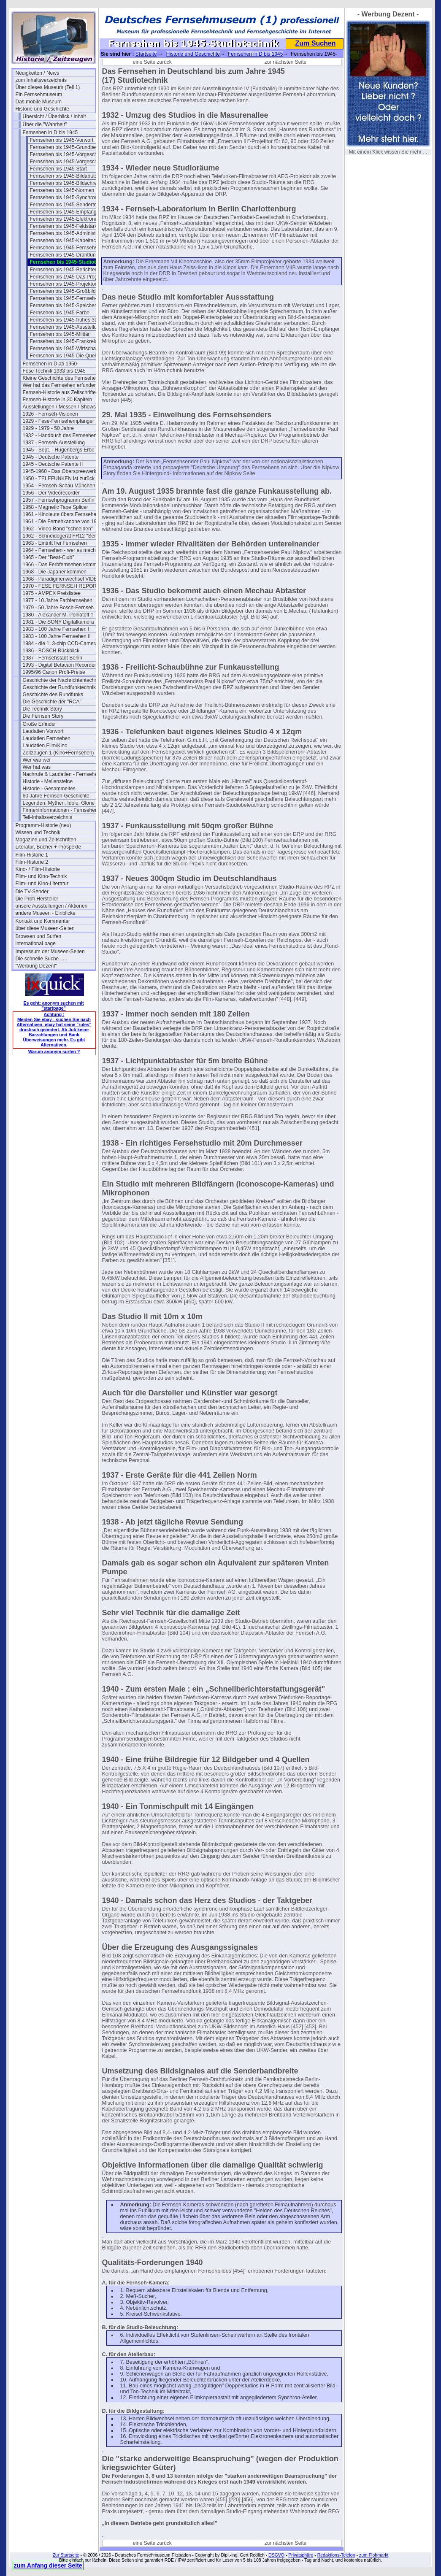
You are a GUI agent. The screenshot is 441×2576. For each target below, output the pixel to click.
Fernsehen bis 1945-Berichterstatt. (69, 270)
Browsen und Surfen (39, 936)
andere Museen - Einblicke (46, 913)
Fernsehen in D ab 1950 (50, 364)
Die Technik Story (42, 709)
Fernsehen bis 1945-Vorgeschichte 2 (69, 162)
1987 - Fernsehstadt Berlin (52, 658)
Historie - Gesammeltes (49, 789)
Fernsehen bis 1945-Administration (69, 233)
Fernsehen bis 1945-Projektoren (66, 284)
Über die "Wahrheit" (45, 124)
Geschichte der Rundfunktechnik (59, 687)
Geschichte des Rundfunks (53, 694)
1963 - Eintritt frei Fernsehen (55, 543)
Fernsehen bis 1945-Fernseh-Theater (69, 298)
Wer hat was (37, 767)
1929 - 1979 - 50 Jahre (48, 428)
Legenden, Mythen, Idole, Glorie (59, 803)
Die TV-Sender (32, 892)
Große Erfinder (39, 724)
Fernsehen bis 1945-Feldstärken (66, 226)
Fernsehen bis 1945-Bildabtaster (66, 176)
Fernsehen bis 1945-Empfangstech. (69, 212)
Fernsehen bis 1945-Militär (60, 334)
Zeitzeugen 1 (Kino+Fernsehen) (58, 753)
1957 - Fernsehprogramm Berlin (59, 500)
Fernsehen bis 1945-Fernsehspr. (66, 248)
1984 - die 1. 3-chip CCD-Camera (60, 643)
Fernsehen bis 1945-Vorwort (62, 140)
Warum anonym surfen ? (54, 1051)
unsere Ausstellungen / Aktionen (52, 906)
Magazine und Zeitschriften (46, 840)
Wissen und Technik (38, 832)
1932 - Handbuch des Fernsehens (61, 435)
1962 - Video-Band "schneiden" (58, 529)
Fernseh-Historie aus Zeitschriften (61, 392)
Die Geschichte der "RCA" (52, 702)
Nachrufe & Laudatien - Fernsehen (61, 774)
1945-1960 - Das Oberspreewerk (60, 471)
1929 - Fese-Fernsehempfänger (58, 421)
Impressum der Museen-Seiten (50, 951)
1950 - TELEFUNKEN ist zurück (59, 478)
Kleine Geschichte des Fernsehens (62, 378)
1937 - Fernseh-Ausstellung (54, 443)
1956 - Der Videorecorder (51, 493)
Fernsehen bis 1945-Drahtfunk (64, 255)
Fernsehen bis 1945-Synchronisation (69, 197)
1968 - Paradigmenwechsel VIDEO (62, 579)
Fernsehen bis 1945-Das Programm (69, 277)
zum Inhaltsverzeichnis (41, 80)
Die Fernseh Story (43, 716)
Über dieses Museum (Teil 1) (48, 87)
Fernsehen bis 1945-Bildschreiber (68, 183)
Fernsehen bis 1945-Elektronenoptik (69, 219)
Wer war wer (37, 760)
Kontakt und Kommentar (43, 921)
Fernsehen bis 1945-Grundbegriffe (68, 147)
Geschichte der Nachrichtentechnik (62, 680)
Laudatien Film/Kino (45, 746)
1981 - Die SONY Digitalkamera (58, 622)
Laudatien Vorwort (43, 731)
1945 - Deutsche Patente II (53, 464)
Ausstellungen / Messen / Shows (59, 407)
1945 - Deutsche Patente (51, 457)
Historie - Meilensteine (48, 781)
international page (36, 943)
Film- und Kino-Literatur (42, 884)
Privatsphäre (300, 2554)
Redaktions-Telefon (336, 2554)
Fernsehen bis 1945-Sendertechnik (69, 205)
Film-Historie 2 (32, 862)
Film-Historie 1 (32, 855)
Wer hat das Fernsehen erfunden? (61, 385)
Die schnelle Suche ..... (42, 959)
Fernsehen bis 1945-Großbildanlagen (69, 291)
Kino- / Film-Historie (38, 869)
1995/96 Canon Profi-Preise (54, 672)
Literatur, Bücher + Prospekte (48, 847)
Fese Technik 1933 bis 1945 (54, 371)
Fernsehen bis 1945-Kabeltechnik (68, 240)
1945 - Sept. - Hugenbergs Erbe (59, 450)
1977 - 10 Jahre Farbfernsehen (57, 600)
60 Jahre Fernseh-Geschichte (56, 796)
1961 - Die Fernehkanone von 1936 (62, 521)
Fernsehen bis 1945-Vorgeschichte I (69, 154)
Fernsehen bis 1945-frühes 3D (64, 320)
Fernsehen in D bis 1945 (50, 132)
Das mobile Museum (39, 102)
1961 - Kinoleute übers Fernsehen (61, 514)
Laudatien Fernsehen (46, 738)
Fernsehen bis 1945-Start (58, 169)
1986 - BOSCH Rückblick (51, 651)
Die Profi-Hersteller (37, 899)
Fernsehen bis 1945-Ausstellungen (69, 327)
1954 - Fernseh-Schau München (59, 486)
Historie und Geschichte (42, 109)
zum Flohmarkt (373, 2554)
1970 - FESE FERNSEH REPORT (61, 586)
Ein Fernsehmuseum (39, 94)
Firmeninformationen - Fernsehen (60, 810)
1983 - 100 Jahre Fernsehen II (57, 636)
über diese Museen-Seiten (45, 928)
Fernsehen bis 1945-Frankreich (65, 341)
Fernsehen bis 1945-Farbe (59, 313)
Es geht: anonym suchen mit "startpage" (54, 1005)
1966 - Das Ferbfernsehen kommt (60, 565)
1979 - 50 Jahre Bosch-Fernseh (58, 608)
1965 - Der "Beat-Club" (48, 557)
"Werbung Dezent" (36, 966)
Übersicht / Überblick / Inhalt (54, 116)
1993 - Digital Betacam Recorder (59, 665)
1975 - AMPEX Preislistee (52, 593)
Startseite (146, 54)
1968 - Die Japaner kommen (55, 572)
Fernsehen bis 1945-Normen (62, 190)
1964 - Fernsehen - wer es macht (60, 550)
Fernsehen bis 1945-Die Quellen (66, 356)
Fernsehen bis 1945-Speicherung (67, 305)
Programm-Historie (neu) (43, 825)
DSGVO (276, 2554)
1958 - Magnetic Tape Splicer (55, 507)
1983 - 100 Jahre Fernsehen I (56, 629)
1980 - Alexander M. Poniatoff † (58, 615)
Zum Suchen (315, 43)
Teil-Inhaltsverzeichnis (47, 817)
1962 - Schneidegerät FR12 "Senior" (62, 536)
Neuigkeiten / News (37, 73)
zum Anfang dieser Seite (48, 2565)
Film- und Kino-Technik (41, 876)
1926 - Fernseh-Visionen (50, 414)
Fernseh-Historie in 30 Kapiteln (57, 400)
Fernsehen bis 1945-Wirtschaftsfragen (69, 348)
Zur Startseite (66, 2554)
